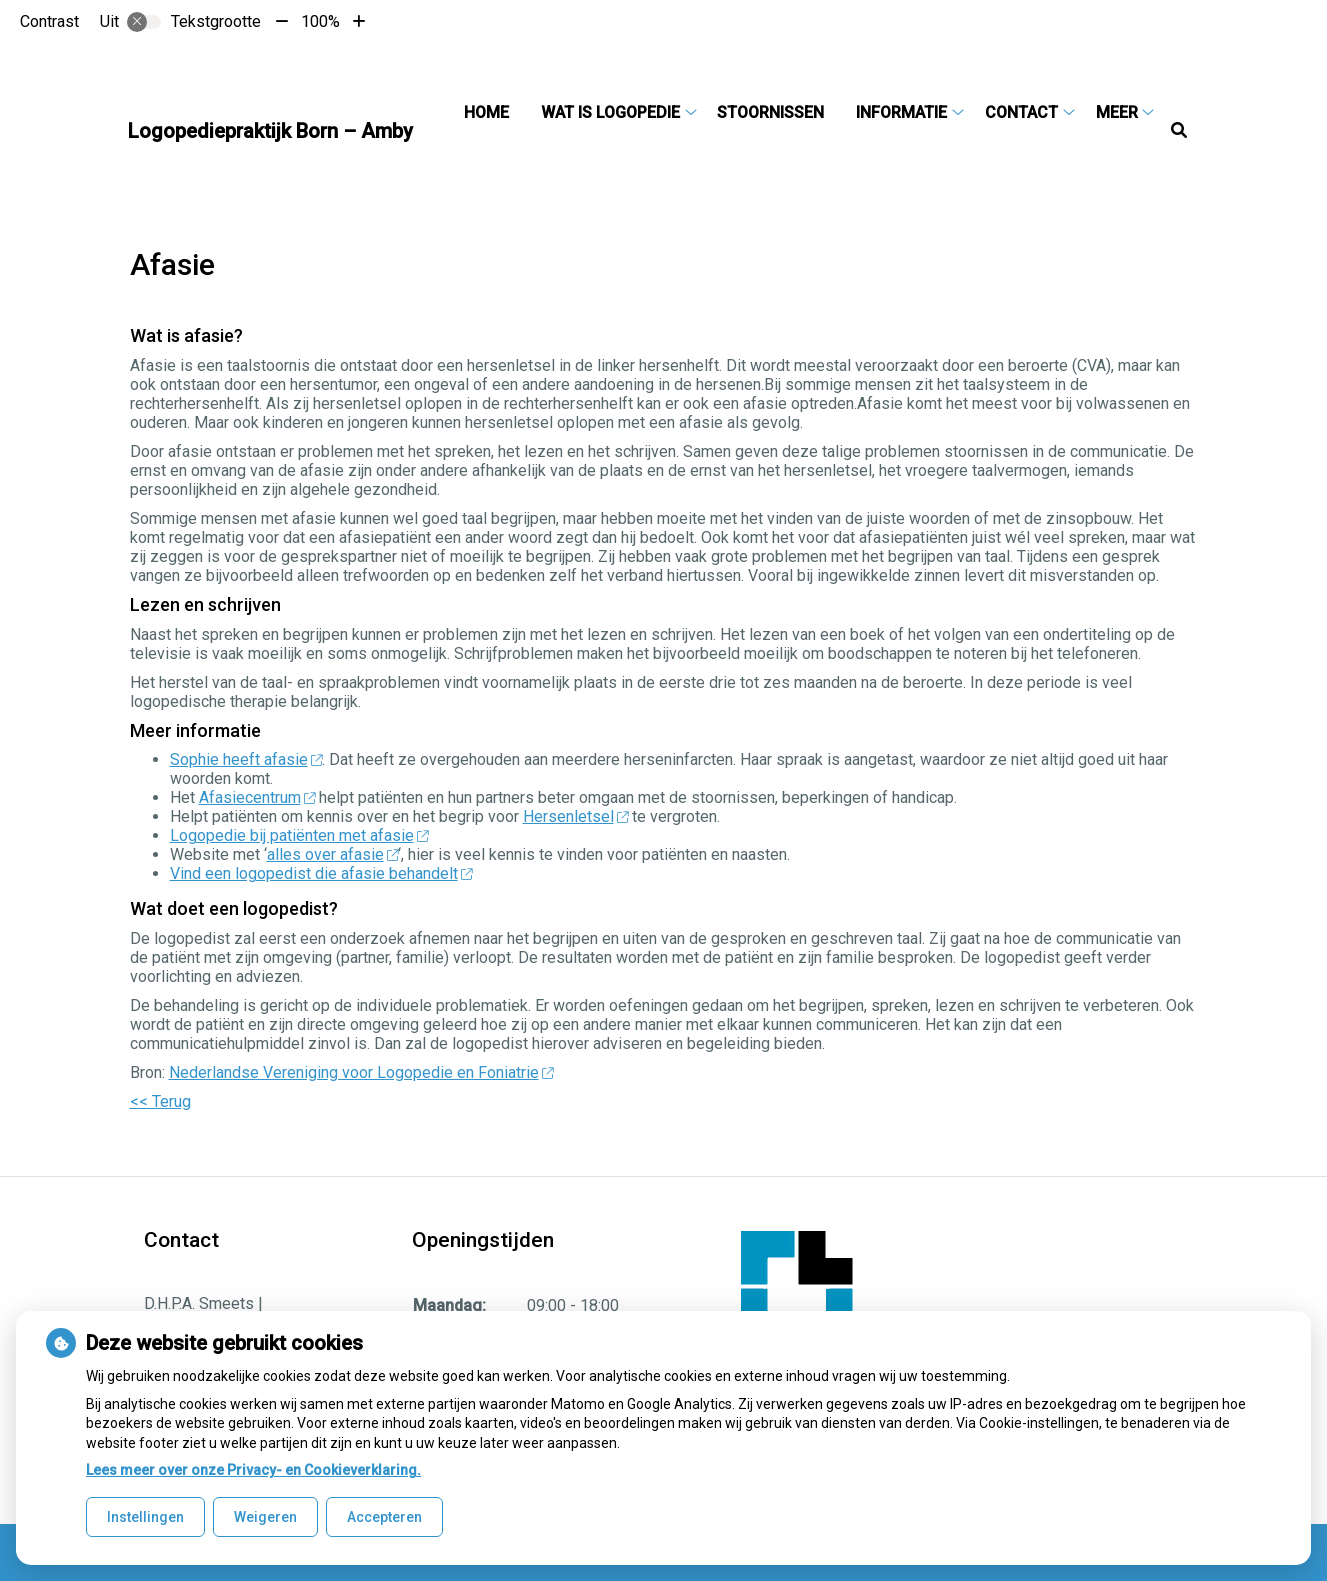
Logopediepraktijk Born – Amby (270, 131)
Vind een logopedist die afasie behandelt (321, 873)
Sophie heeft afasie (246, 759)
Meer (1117, 112)
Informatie (901, 112)
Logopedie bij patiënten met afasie (299, 835)
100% (320, 21)
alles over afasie (333, 854)
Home (486, 112)
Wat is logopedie (610, 112)
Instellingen (145, 1517)
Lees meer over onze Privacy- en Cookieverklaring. (253, 1470)
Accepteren (384, 1517)
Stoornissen (770, 112)
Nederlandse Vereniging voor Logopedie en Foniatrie (361, 1072)
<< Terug (160, 1101)
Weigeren (265, 1517)
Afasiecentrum (257, 797)
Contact (1021, 112)
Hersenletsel (576, 816)
